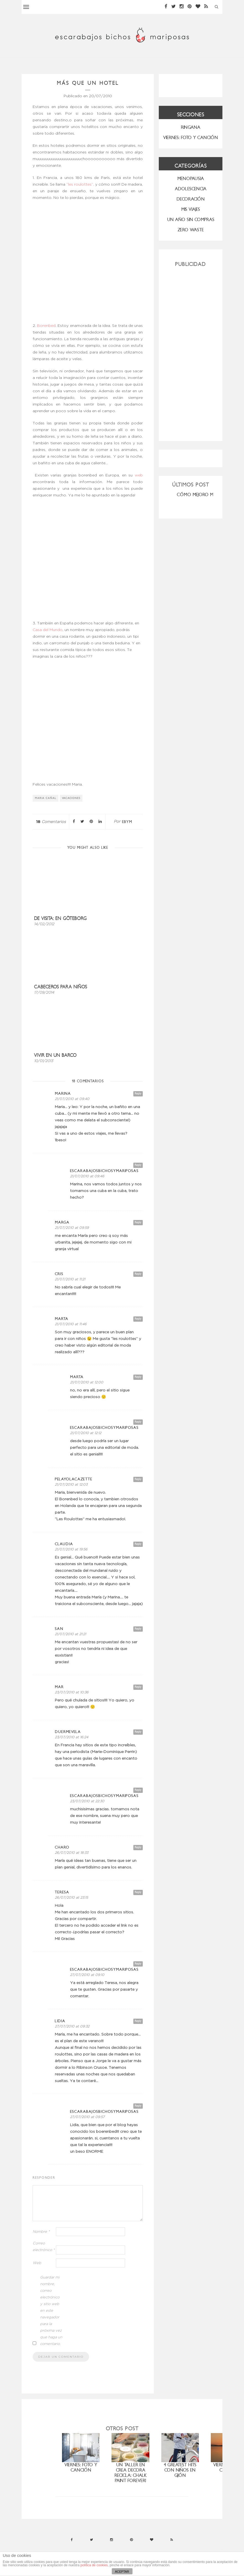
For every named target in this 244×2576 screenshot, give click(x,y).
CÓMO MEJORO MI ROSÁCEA (206, 494)
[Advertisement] (190, 352)
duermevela (68, 1731)
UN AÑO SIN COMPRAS (190, 219)
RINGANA (190, 127)
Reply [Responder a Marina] (138, 1093)
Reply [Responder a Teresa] (138, 1892)
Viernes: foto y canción (80, 2467)
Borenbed (46, 325)
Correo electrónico (44, 2247)
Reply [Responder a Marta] (138, 1319)
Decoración (190, 199)
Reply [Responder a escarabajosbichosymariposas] (138, 1165)
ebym (127, 821)
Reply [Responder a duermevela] (138, 1732)
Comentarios (51, 822)
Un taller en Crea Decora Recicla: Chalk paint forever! (131, 2472)
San (59, 1628)
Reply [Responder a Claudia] (138, 1544)
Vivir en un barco (55, 1055)
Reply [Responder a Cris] (138, 1274)
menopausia (190, 178)
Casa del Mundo (48, 630)
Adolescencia (190, 188)
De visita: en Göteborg (60, 918)
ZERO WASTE (191, 229)
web (139, 475)
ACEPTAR (122, 2571)
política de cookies (94, 2565)
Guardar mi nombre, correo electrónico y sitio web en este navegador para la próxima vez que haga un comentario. (51, 2311)
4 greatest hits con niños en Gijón (180, 2470)
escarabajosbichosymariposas (104, 1170)
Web (37, 2263)
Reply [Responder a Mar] (138, 1687)
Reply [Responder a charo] (138, 1847)
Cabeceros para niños (60, 987)
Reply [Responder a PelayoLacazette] (138, 1479)
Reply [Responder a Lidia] (138, 2021)
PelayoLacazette (73, 1479)
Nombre (41, 2231)
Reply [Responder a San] (138, 1629)
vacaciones (71, 798)
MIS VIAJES (190, 209)
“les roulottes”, (80, 184)
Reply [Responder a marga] (138, 1222)
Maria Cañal (45, 798)
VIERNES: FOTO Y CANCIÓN (190, 137)
